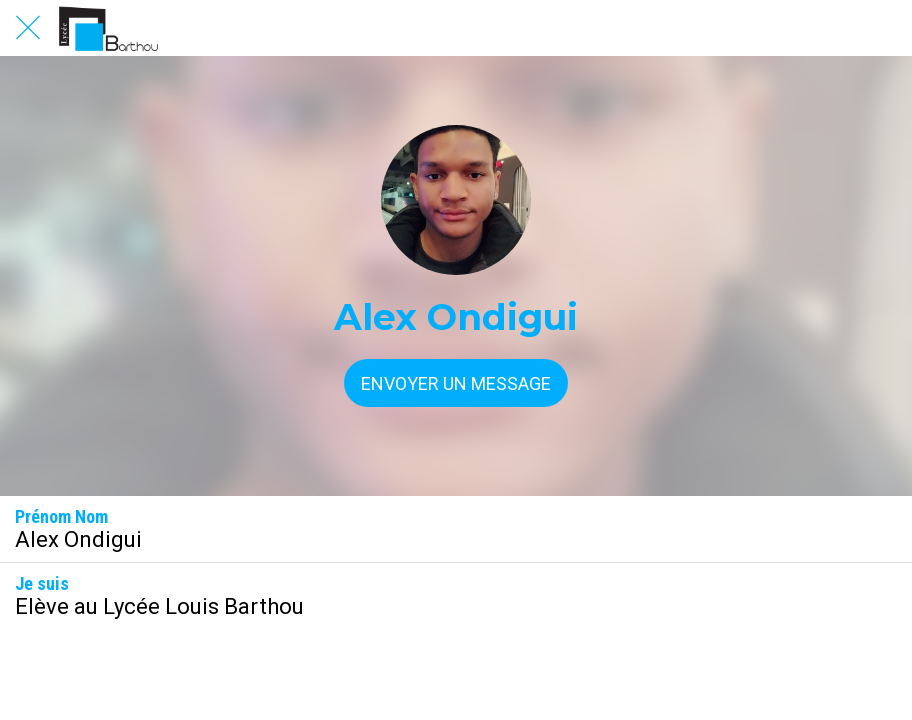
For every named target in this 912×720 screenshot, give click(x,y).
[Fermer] (28, 28)
